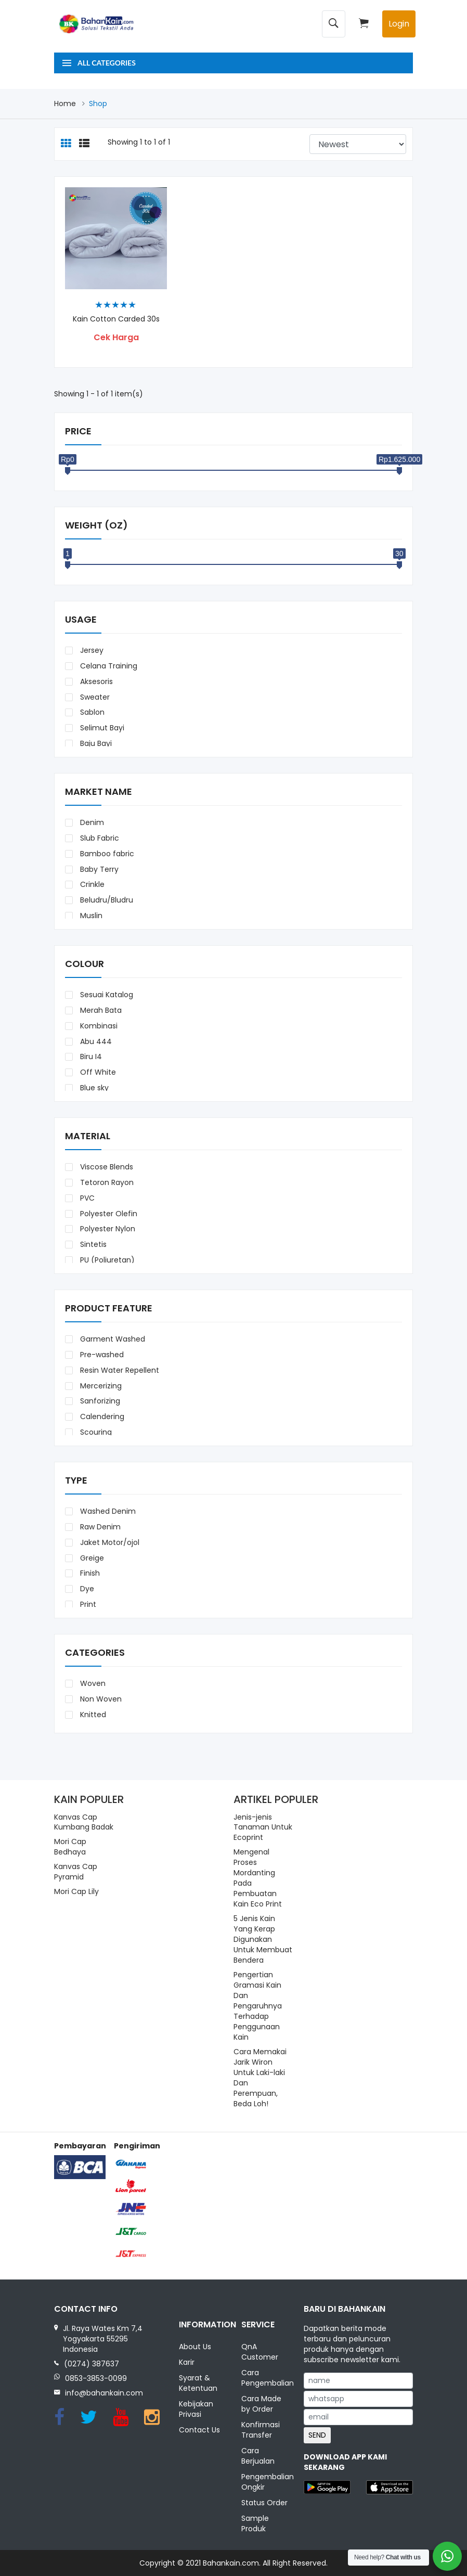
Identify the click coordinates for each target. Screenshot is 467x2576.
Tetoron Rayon (106, 1182)
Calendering (101, 1416)
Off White (97, 1072)
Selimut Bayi (101, 728)
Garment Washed (111, 1339)
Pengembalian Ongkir (264, 2481)
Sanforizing (99, 1401)
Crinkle (91, 884)
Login (398, 24)
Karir (186, 2362)
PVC (86, 1198)
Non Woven (100, 1699)
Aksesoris (95, 681)
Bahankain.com (231, 2563)
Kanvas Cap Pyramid (75, 1871)
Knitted (92, 1714)
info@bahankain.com (104, 2393)
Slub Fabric (98, 838)
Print (87, 1604)
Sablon (91, 712)
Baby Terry (98, 869)
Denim (91, 822)
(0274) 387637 (91, 2364)
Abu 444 (95, 1041)
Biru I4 (90, 1056)
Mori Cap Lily (76, 1891)
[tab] (66, 143)
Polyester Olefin (107, 1213)
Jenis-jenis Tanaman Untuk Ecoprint (263, 1827)
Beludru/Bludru (105, 900)
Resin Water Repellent (118, 1370)
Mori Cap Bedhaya (70, 1846)
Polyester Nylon (106, 1228)
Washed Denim (107, 1511)
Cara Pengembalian (264, 2377)
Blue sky (93, 1088)
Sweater (94, 697)
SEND (317, 2435)
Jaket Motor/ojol (108, 1542)
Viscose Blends (105, 1167)
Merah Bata (100, 1010)
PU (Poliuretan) (106, 1260)
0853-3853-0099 (96, 2378)
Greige (91, 1558)
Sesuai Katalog (105, 994)
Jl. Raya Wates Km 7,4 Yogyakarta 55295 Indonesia (102, 2338)
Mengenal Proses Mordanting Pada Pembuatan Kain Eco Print (258, 1878)
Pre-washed (101, 1354)
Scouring (95, 1432)
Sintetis (92, 1244)
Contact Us (199, 2430)
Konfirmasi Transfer (260, 2429)
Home (65, 103)
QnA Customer (259, 2351)
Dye (86, 1588)
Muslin (90, 915)
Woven (92, 1683)
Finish (89, 1573)
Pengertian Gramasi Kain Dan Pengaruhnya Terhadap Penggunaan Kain (258, 2005)
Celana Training (107, 666)
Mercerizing (100, 1386)
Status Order (264, 2502)
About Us (195, 2346)
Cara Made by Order (261, 2403)
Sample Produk (255, 2523)
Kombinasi (98, 1026)
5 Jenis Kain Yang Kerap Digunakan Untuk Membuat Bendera (263, 1939)
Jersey (90, 650)
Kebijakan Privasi (196, 2409)
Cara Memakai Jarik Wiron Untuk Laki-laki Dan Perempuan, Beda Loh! (260, 2077)
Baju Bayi (95, 743)
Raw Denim (99, 1527)
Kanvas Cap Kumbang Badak (83, 1822)
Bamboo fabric (106, 853)
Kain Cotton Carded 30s (116, 319)
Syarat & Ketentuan (198, 2383)
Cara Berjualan (258, 2455)
